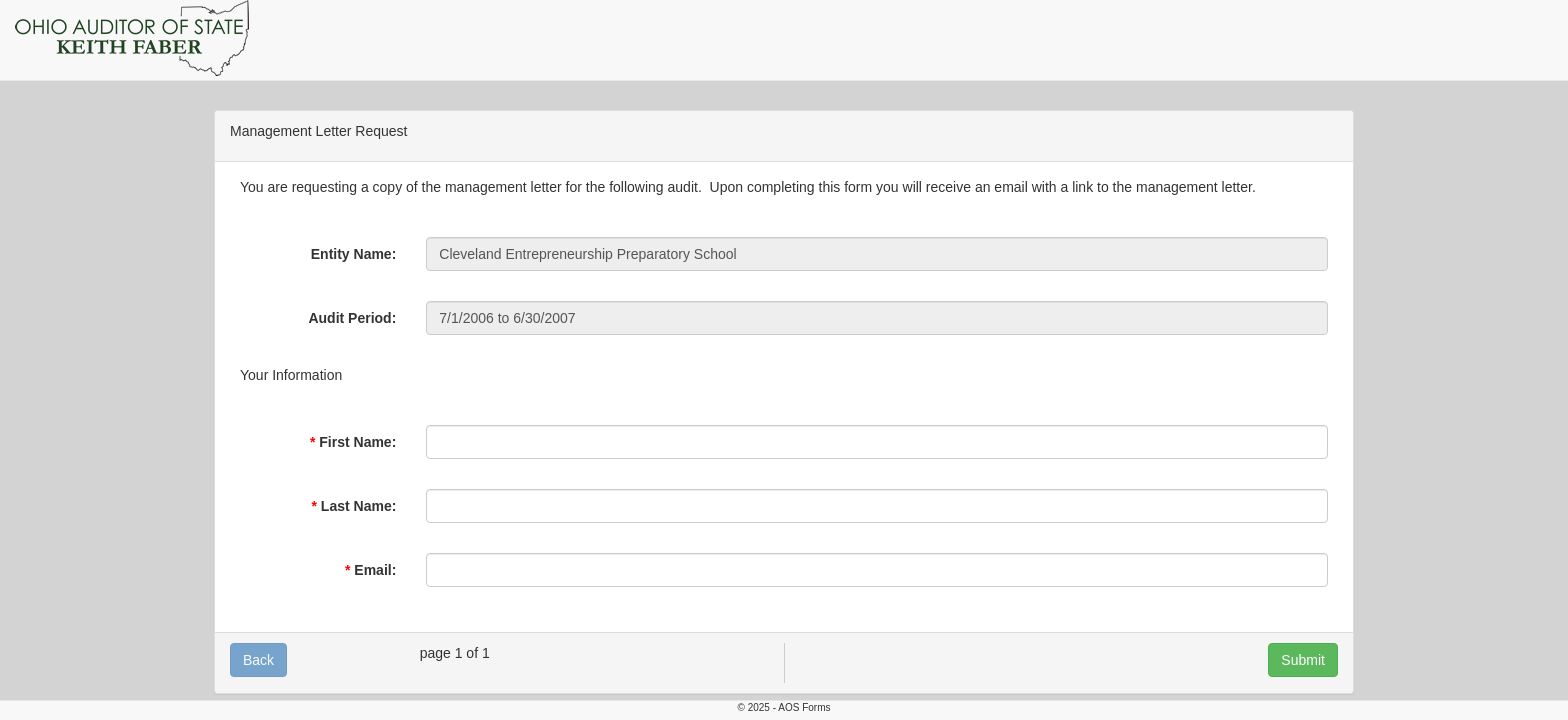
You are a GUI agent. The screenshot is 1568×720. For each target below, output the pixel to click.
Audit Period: (352, 318)
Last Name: (358, 506)
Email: (375, 570)
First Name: (357, 442)
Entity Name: (354, 254)
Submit (1303, 660)
